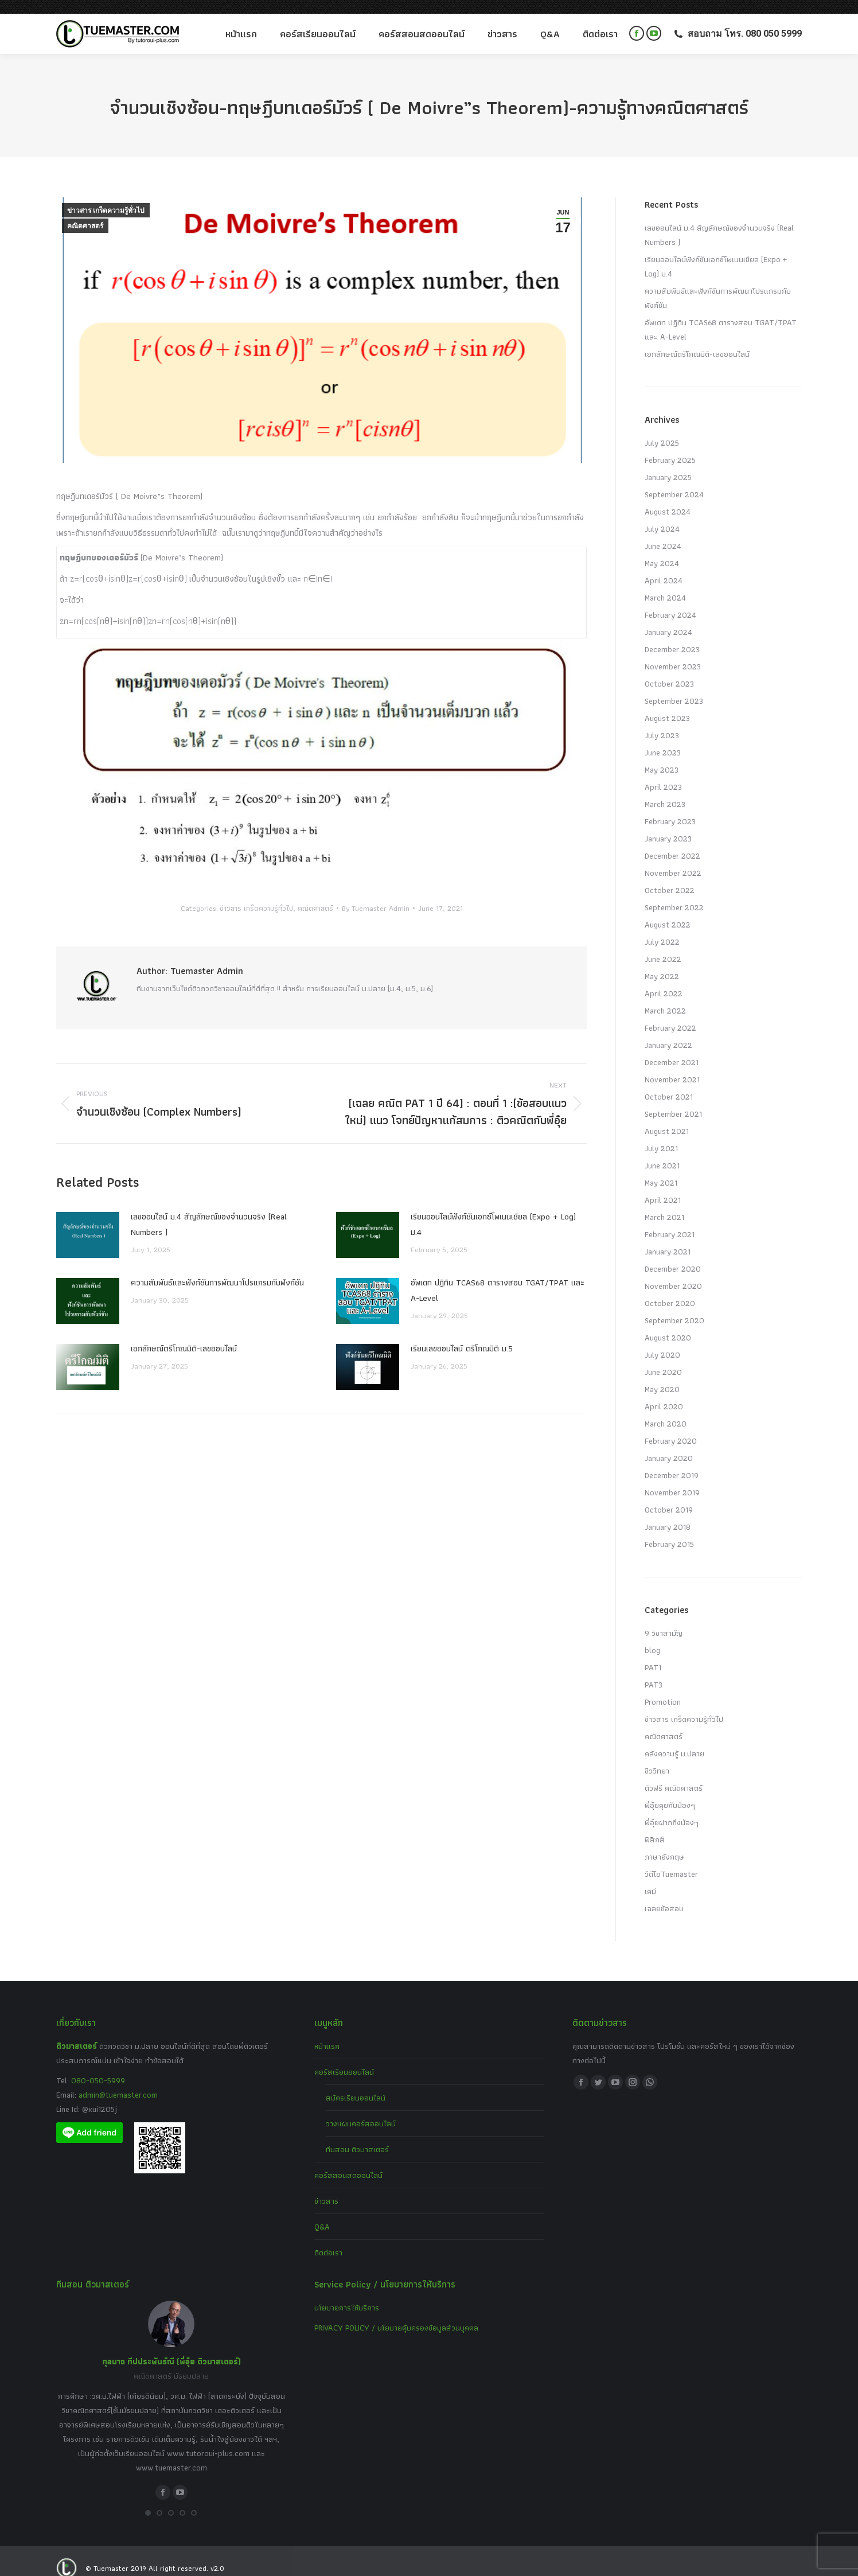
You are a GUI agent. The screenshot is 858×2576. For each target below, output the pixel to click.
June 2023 (663, 738)
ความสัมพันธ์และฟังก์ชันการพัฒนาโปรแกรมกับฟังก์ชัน (217, 1269)
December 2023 (672, 635)
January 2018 (668, 1513)
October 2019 (669, 1496)
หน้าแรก (327, 2032)
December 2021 (672, 1048)
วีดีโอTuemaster (671, 1860)
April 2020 (664, 1392)
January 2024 (668, 618)
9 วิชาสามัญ (663, 1619)
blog (652, 1636)
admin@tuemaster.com (117, 2081)
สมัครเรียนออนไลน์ (355, 2084)
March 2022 (665, 997)
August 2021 (667, 1117)
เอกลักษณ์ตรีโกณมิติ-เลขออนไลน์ (184, 1335)
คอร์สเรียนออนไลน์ (344, 2058)
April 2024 (663, 566)
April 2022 (663, 979)
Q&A (322, 2213)
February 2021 (670, 1220)
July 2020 (662, 1341)
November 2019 (672, 1478)
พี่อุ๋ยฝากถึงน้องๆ (672, 1808)
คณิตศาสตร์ (85, 212)
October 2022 (670, 876)
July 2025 (662, 429)
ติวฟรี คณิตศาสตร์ (674, 1774)
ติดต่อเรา (328, 2238)
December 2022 (672, 842)
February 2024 (670, 601)
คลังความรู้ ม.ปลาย (674, 1739)
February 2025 (670, 446)
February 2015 (669, 1530)
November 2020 (673, 1272)
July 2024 (662, 515)
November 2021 (672, 1065)
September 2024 (674, 480)
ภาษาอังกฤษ (664, 1843)
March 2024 (665, 584)
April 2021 (663, 1186)
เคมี (650, 1877)
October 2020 (670, 1289)
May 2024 (662, 549)
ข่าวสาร (326, 2187)
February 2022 (670, 1014)
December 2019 (672, 1461)
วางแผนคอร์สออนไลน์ (361, 2109)
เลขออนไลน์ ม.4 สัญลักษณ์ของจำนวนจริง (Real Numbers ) (209, 1210)
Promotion (663, 1688)
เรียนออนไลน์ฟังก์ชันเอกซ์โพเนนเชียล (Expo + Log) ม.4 (493, 1210)
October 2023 (669, 670)
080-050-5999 (98, 2066)
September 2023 (674, 687)
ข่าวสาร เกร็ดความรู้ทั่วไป (106, 197)
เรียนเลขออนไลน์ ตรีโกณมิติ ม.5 (462, 1335)
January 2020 (669, 1444)
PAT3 (653, 1671)
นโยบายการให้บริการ (346, 2293)
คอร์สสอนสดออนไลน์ (348, 2161)
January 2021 (668, 1238)
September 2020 (674, 1306)
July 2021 (661, 1134)
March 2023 (665, 790)
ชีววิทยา (657, 1757)
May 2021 (661, 1169)
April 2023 (663, 773)
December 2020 (673, 1255)
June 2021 (662, 1151)
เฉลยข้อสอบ (664, 1894)
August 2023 (667, 704)
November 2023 (673, 652)
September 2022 (674, 893)
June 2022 (663, 945)
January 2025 (668, 463)
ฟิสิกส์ (655, 1825)
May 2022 (662, 962)
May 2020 (662, 1375)
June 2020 (663, 1358)
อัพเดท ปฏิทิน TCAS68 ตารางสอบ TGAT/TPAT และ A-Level (497, 1276)
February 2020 (671, 1427)
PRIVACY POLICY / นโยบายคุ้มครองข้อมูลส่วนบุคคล (396, 2314)
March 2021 (664, 1203)
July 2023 (662, 721)
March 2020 (666, 1410)
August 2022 (668, 911)
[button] (148, 2499)
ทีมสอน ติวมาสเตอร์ (357, 2135)
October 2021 (669, 1083)
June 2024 (663, 532)
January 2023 (668, 825)
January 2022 (668, 1031)
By (376, 894)
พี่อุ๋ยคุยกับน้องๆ (670, 1791)
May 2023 (661, 756)
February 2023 (670, 807)
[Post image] (87, 1221)
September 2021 (673, 1100)
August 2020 (668, 1324)
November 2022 (673, 859)
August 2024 (668, 498)
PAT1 (653, 1653)
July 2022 (662, 928)
